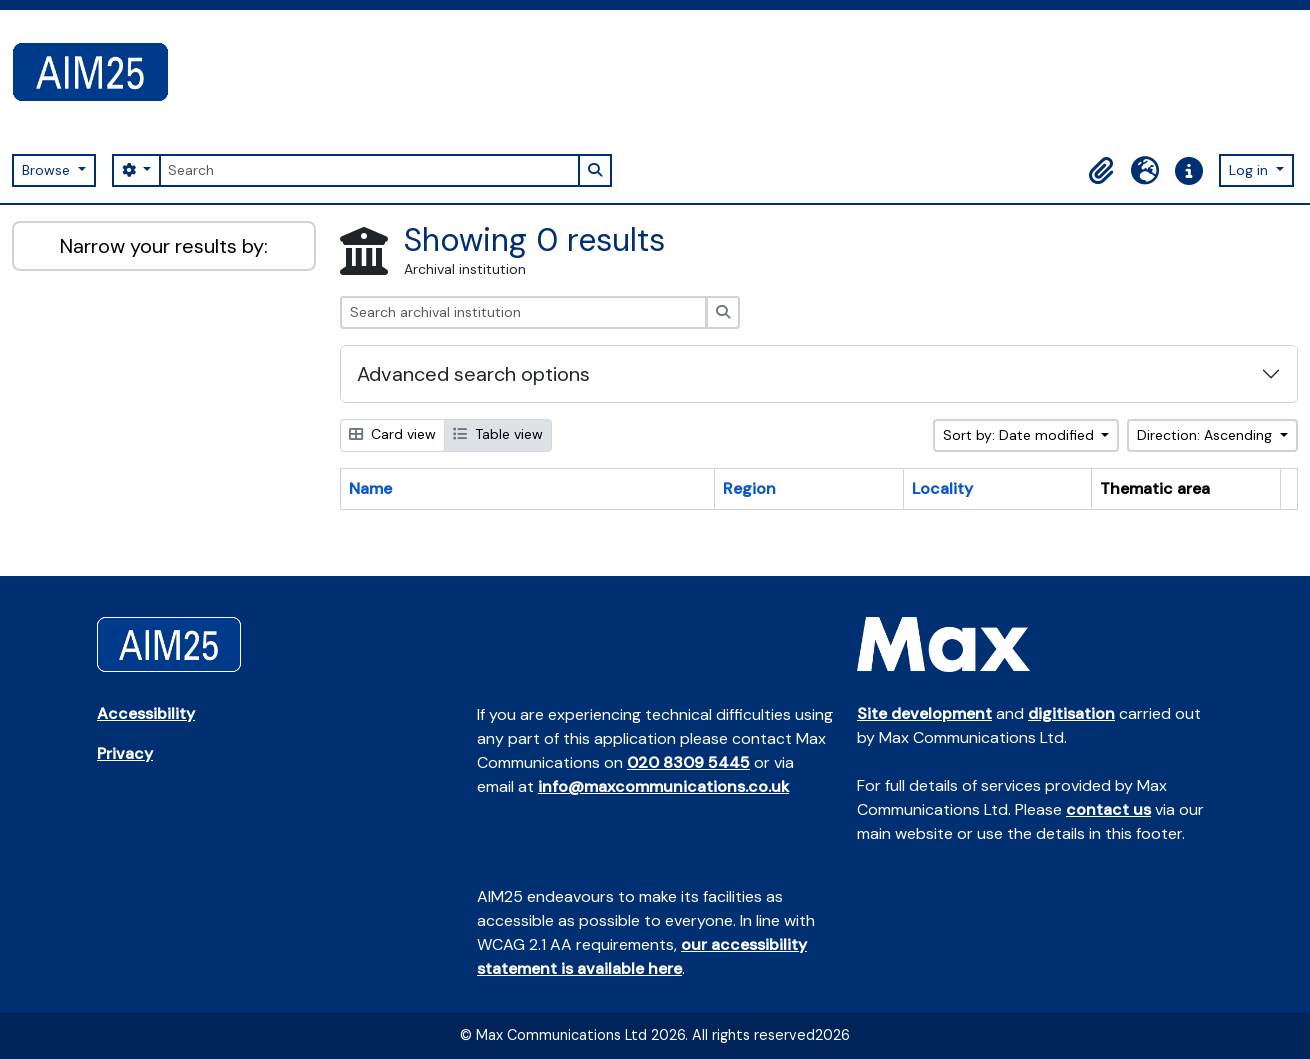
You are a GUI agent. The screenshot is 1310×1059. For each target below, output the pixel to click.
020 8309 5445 (688, 762)
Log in (1250, 170)
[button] (1101, 171)
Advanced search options (473, 374)
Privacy (125, 753)
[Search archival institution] (523, 312)
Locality (942, 488)
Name (370, 488)
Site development (924, 713)
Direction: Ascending (1206, 435)
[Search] (369, 170)
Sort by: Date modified (1020, 435)
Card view (392, 434)
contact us (1108, 809)
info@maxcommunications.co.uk (663, 786)
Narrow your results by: (164, 246)
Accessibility (146, 713)
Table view (498, 434)
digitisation (1071, 713)
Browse (48, 170)
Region (749, 488)
